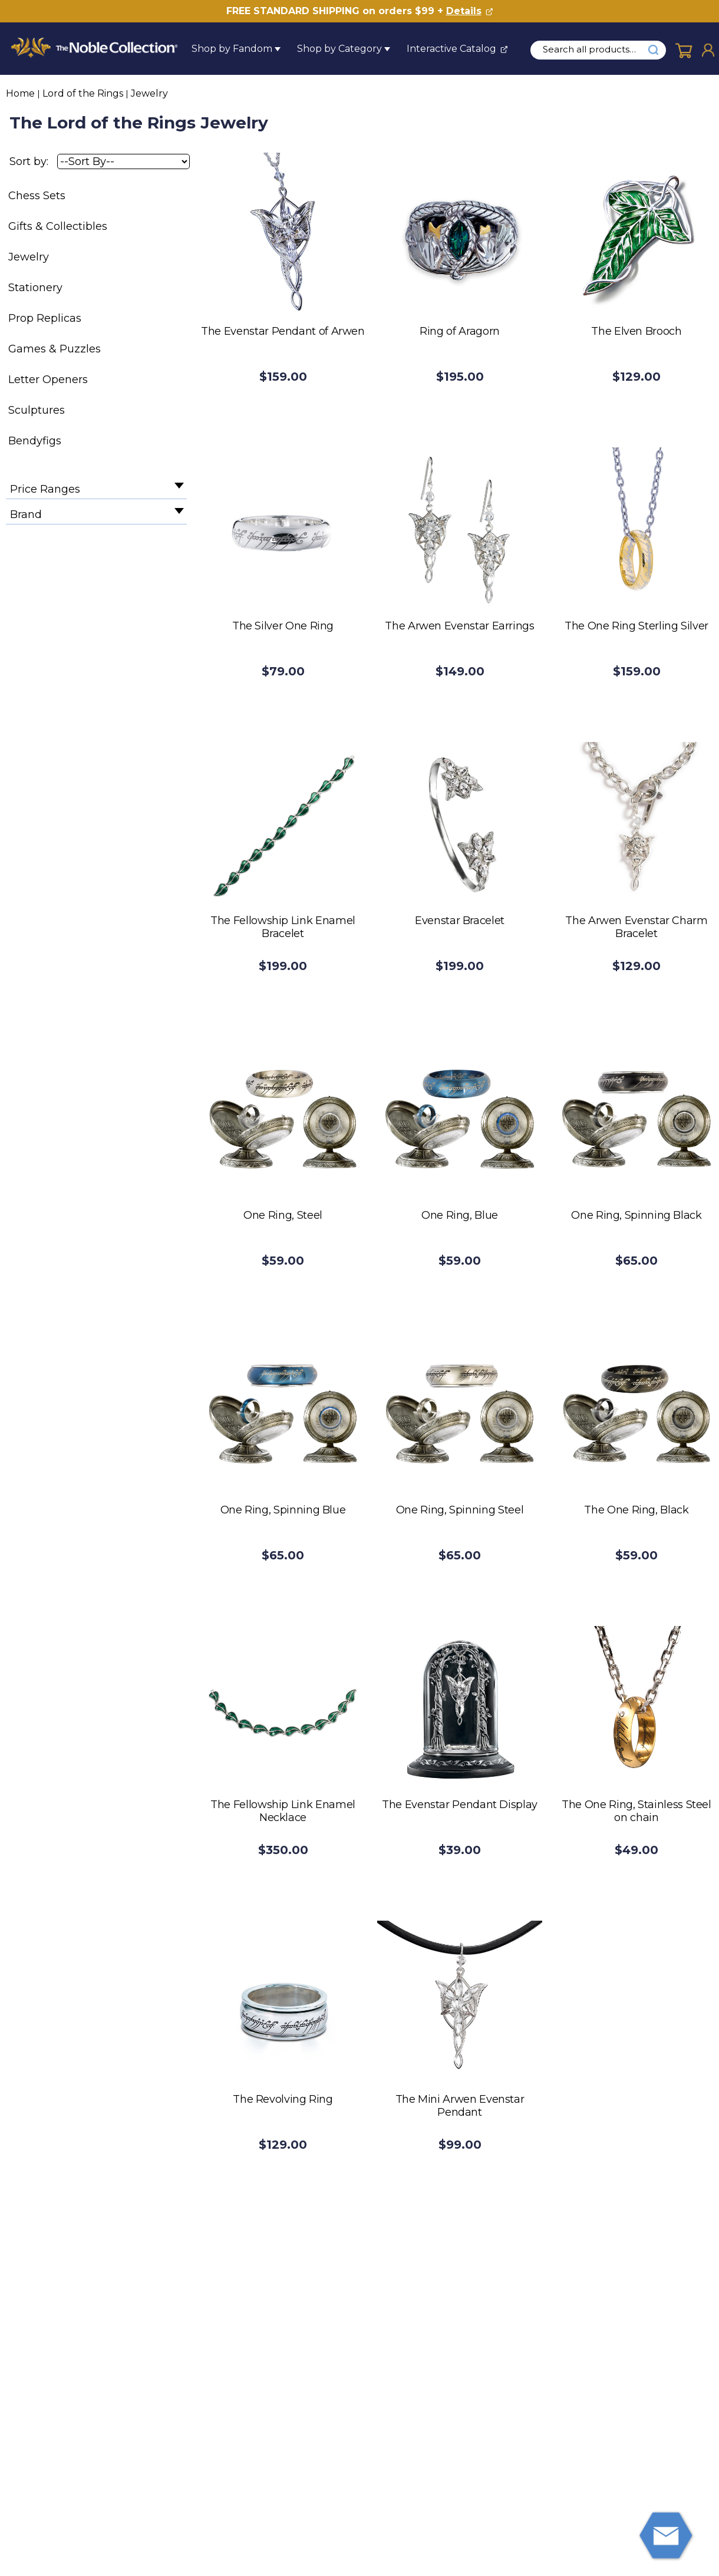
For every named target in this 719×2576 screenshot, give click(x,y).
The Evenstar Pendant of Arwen (283, 331)
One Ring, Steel (282, 1215)
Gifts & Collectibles (57, 226)
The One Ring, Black (636, 1509)
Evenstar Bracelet (459, 920)
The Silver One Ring (283, 625)
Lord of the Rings (82, 93)
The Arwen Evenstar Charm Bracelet (636, 927)
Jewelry (149, 93)
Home (20, 93)
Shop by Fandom (232, 48)
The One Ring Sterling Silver (636, 625)
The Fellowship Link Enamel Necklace (282, 1811)
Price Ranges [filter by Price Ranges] (45, 489)
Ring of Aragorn (460, 331)
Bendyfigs (34, 440)
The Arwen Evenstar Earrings (459, 625)
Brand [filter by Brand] (26, 514)
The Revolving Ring (283, 2099)
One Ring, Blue (459, 1215)
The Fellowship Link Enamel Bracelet (282, 927)
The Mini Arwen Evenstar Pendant (460, 2106)
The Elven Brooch (636, 331)
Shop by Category (339, 48)
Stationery (35, 287)
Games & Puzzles (54, 348)
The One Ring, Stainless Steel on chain (636, 1811)
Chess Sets (36, 195)
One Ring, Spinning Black (636, 1215)
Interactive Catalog (451, 48)
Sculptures (36, 410)
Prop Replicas (44, 318)
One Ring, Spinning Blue (283, 1509)
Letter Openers (48, 379)
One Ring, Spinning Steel (459, 1509)
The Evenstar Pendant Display (459, 1804)
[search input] (595, 49)
